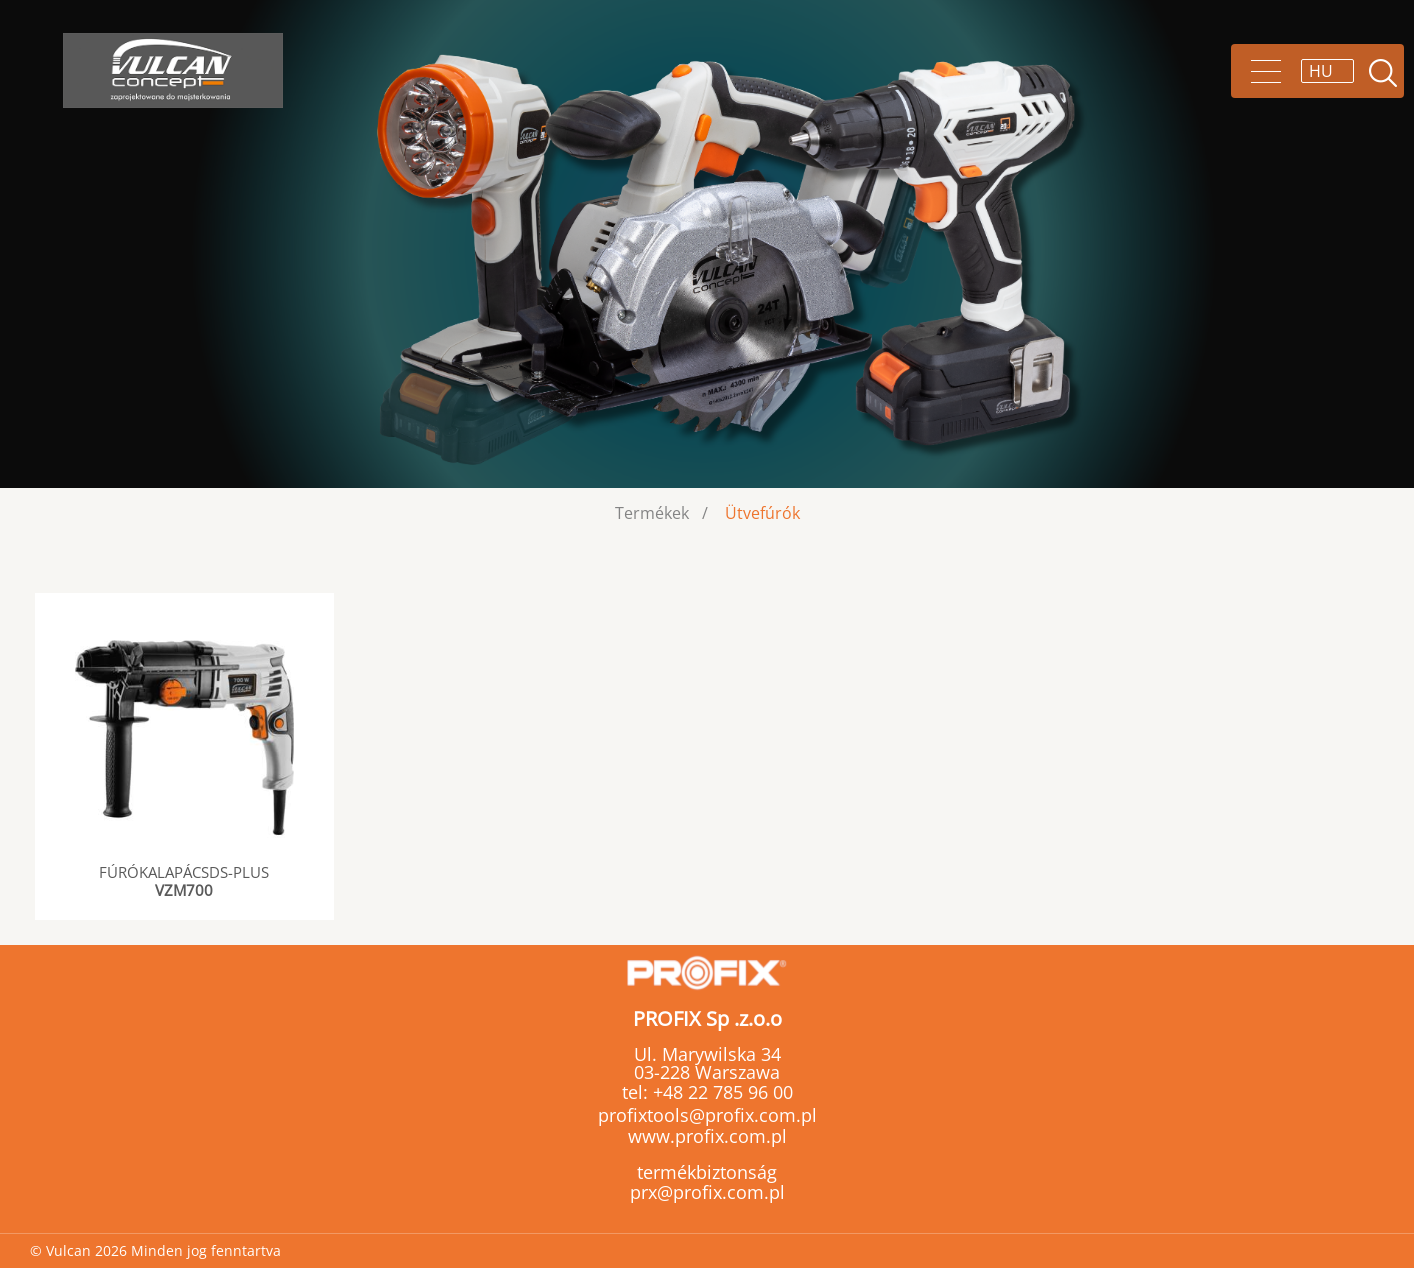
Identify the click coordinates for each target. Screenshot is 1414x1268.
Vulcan (173, 70)
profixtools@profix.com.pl (707, 1115)
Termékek (652, 513)
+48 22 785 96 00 (720, 1092)
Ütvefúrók (762, 513)
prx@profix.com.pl (707, 1192)
